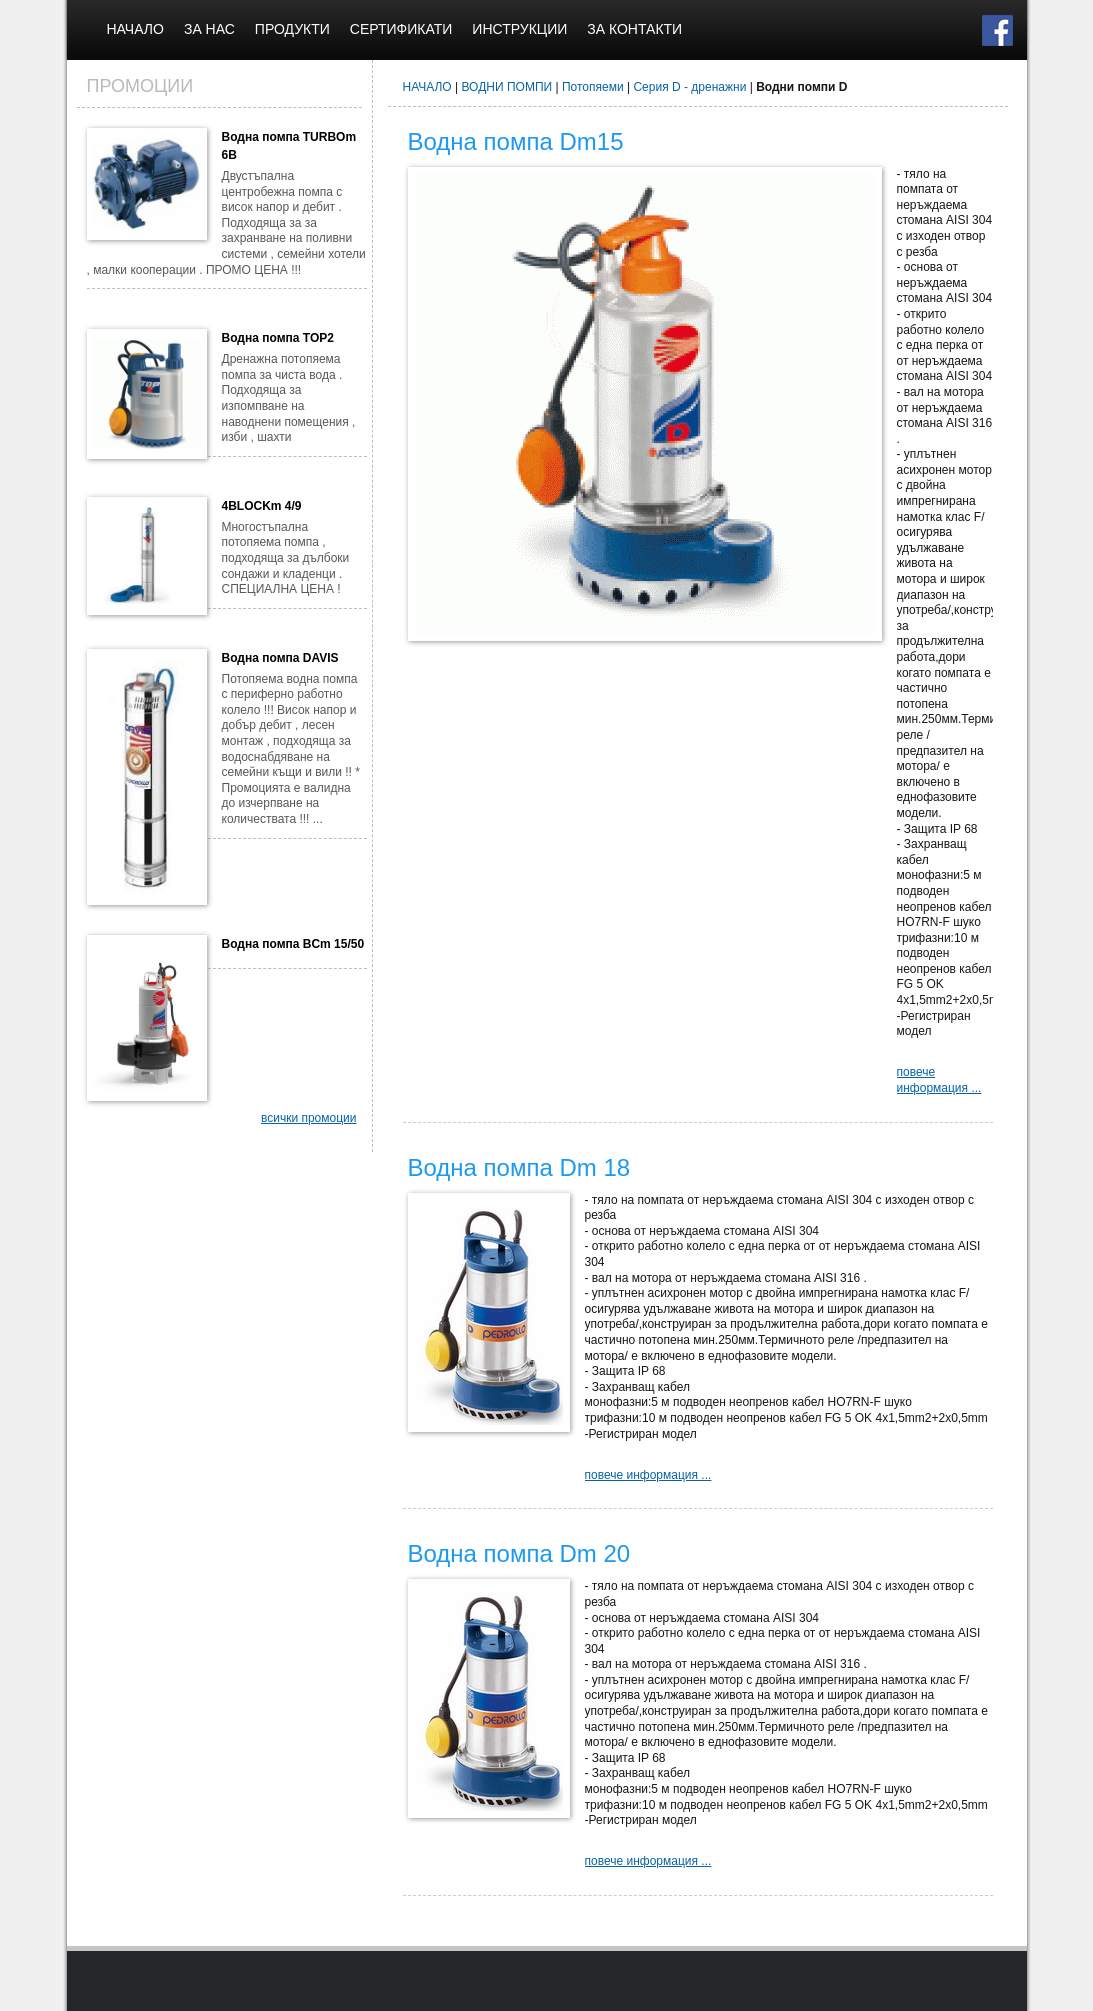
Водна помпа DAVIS (280, 658)
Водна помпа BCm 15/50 (293, 944)
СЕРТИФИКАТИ (401, 29)
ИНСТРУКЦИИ (519, 29)
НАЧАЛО (135, 29)
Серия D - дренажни (689, 87)
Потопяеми (593, 87)
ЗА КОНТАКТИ (634, 29)
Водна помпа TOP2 (278, 338)
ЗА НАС (209, 29)
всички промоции (309, 1118)
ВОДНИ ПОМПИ (507, 87)
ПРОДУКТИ (292, 29)
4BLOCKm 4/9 (262, 506)
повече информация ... (939, 1080)
